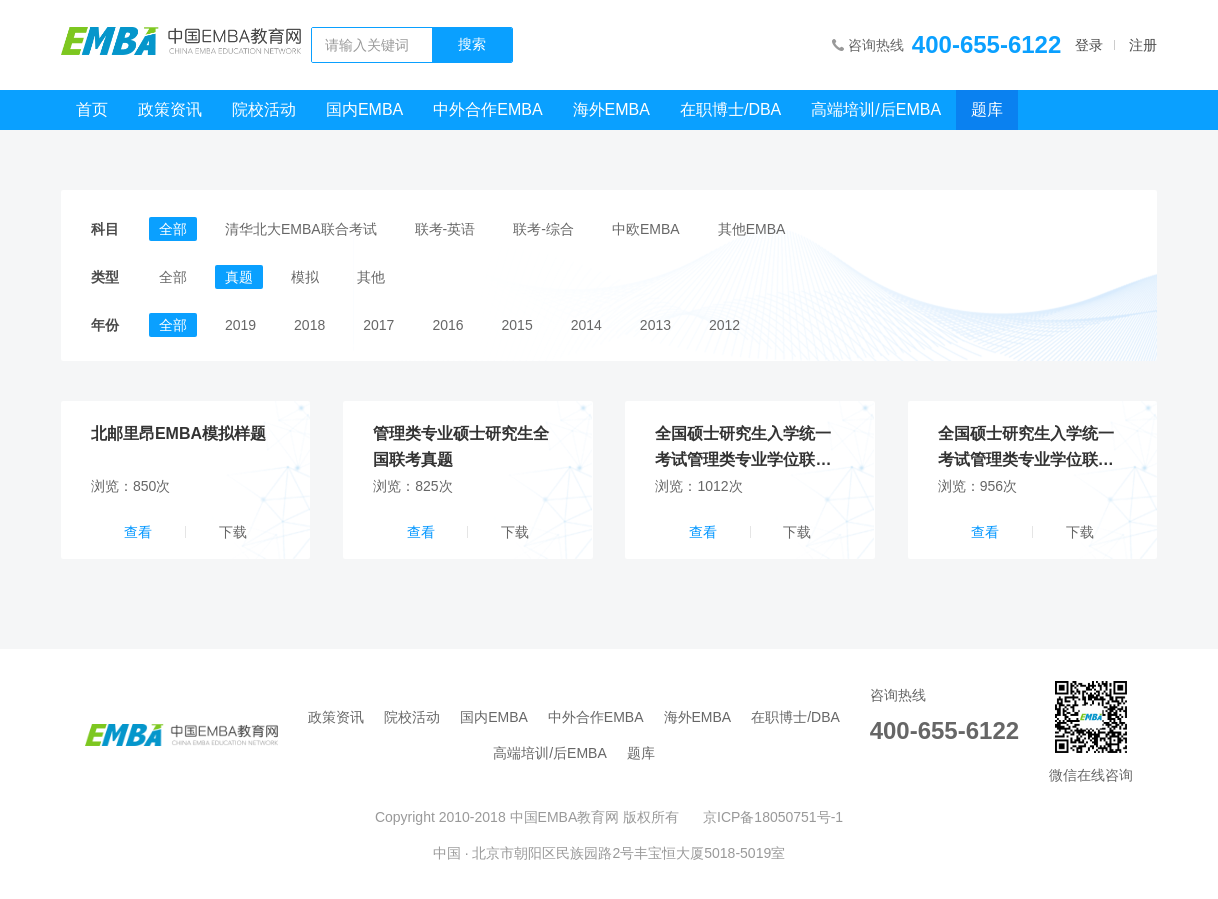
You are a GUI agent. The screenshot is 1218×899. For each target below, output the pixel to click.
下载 (233, 532)
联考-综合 (543, 229)
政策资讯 (170, 109)
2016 (447, 325)
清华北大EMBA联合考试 (301, 229)
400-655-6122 (986, 44)
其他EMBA (752, 229)
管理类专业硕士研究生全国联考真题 (461, 446)
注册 (1143, 45)
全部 (173, 229)
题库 (987, 109)
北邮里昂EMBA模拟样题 (178, 433)
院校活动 (264, 109)
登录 (1089, 45)
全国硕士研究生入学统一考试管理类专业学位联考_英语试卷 (1030, 449)
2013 (655, 325)
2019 (240, 325)
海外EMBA (611, 109)
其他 (371, 277)
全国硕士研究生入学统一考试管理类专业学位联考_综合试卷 (747, 449)
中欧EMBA (646, 229)
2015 (517, 325)
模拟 (305, 277)
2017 (378, 325)
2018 (309, 325)
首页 (92, 109)
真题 (239, 277)
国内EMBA (364, 109)
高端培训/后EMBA (876, 109)
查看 (138, 532)
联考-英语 (445, 229)
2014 (586, 325)
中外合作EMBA (487, 109)
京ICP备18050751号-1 (773, 817)
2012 (724, 325)
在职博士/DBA (730, 109)
